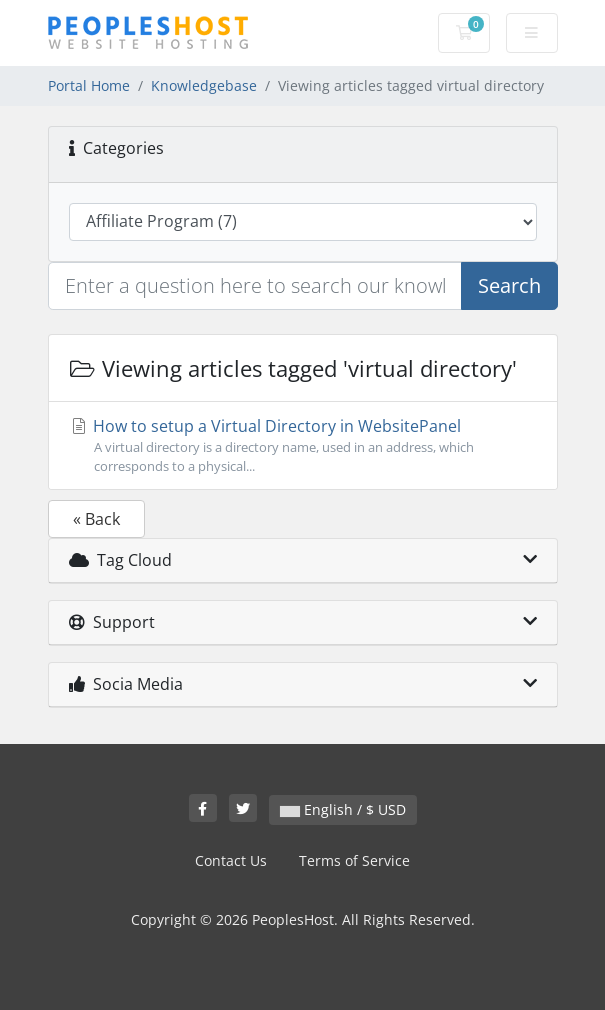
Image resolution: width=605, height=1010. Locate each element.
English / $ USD (343, 809)
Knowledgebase (204, 85)
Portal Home (89, 85)
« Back (96, 519)
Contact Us (231, 860)
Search (509, 285)
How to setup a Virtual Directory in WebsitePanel (303, 445)
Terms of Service (354, 860)
